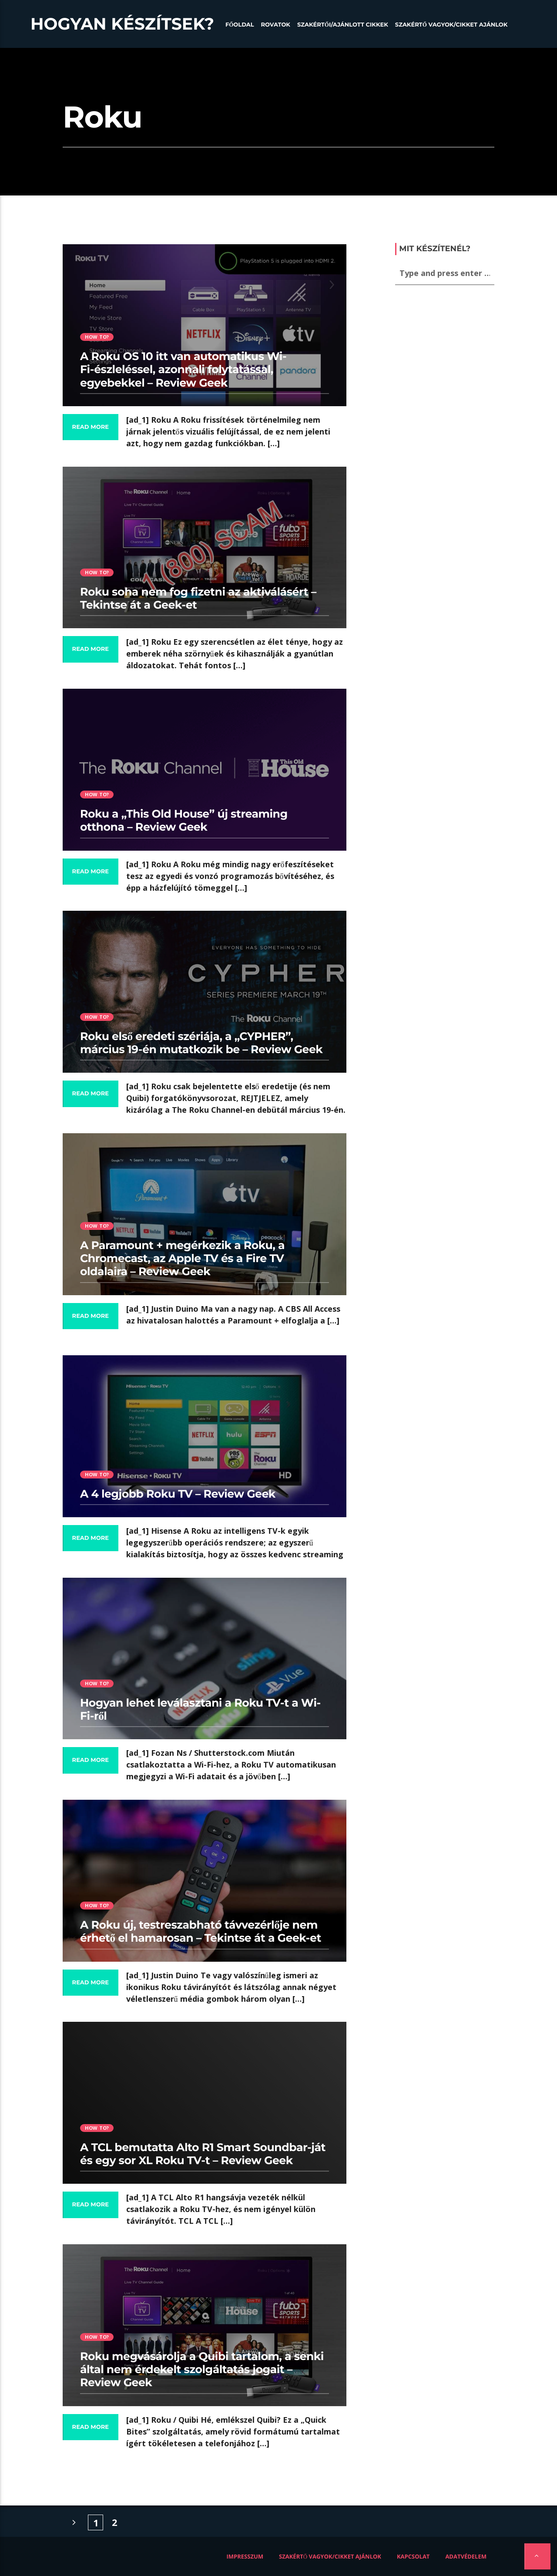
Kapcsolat (413, 2556)
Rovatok (275, 24)
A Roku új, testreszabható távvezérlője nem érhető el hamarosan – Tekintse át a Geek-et (200, 1932)
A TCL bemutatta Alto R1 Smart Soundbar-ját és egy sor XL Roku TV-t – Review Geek (202, 2154)
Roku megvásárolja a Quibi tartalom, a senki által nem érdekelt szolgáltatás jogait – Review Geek (202, 2369)
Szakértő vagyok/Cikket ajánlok (451, 24)
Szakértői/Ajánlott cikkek (342, 24)
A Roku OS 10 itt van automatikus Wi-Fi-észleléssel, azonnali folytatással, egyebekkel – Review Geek (183, 369)
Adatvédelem (466, 2556)
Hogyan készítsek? (122, 24)
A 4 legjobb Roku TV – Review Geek (177, 1494)
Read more (90, 427)
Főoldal (239, 24)
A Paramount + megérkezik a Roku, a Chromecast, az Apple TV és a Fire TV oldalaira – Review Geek (182, 1258)
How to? (97, 336)
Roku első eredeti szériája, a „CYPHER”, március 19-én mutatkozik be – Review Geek (201, 1043)
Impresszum (245, 2556)
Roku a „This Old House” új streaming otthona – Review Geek (184, 821)
